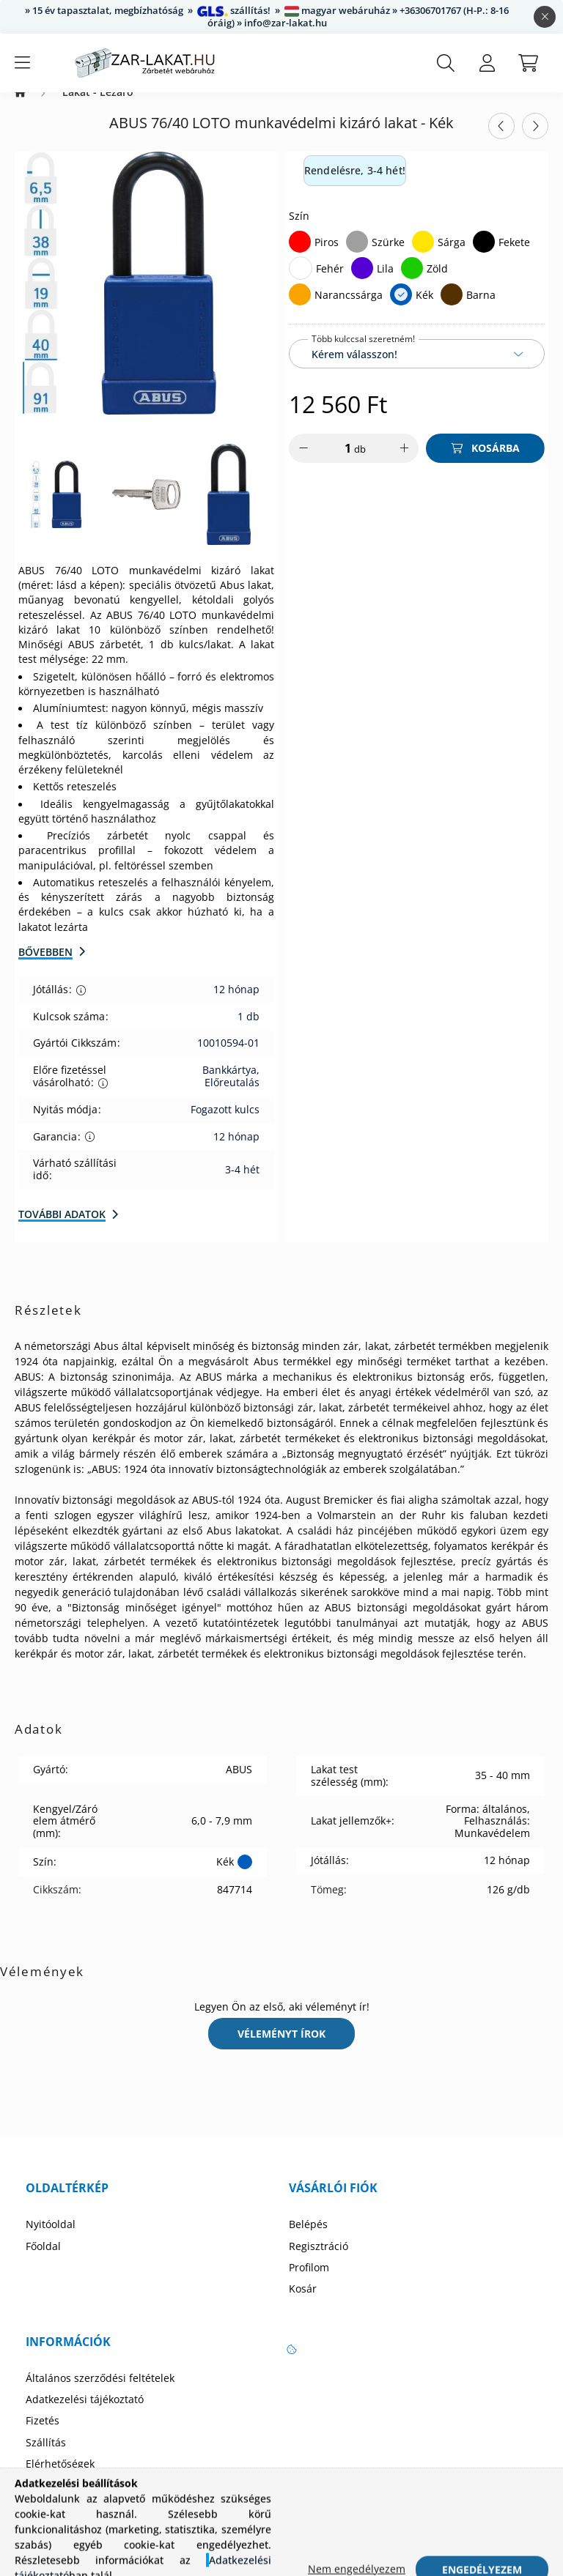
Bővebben (45, 966)
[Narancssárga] (300, 309)
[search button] (445, 63)
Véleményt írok (281, 2048)
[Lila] (362, 283)
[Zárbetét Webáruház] (20, 107)
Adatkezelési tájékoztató (85, 2414)
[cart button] (527, 63)
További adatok (62, 1229)
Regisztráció (318, 2261)
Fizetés (42, 2435)
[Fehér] (301, 283)
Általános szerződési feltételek (100, 2393)
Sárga (452, 257)
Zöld (437, 283)
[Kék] (401, 309)
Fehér (330, 283)
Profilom (309, 2282)
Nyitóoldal (51, 2239)
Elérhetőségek (60, 2478)
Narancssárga (348, 309)
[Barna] (452, 309)
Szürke (388, 257)
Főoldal (43, 2261)
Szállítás (46, 2457)
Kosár (303, 2303)
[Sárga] (423, 256)
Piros (326, 257)
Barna (481, 309)
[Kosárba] (485, 463)
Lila (385, 283)
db (360, 463)
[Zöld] (412, 283)
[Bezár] (545, 17)
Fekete (514, 257)
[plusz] (404, 463)
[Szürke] (357, 256)
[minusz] (303, 463)
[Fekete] (484, 256)
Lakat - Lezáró (97, 107)
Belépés (308, 2239)
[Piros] (300, 256)
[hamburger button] (22, 63)
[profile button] (486, 63)
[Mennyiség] (338, 463)
